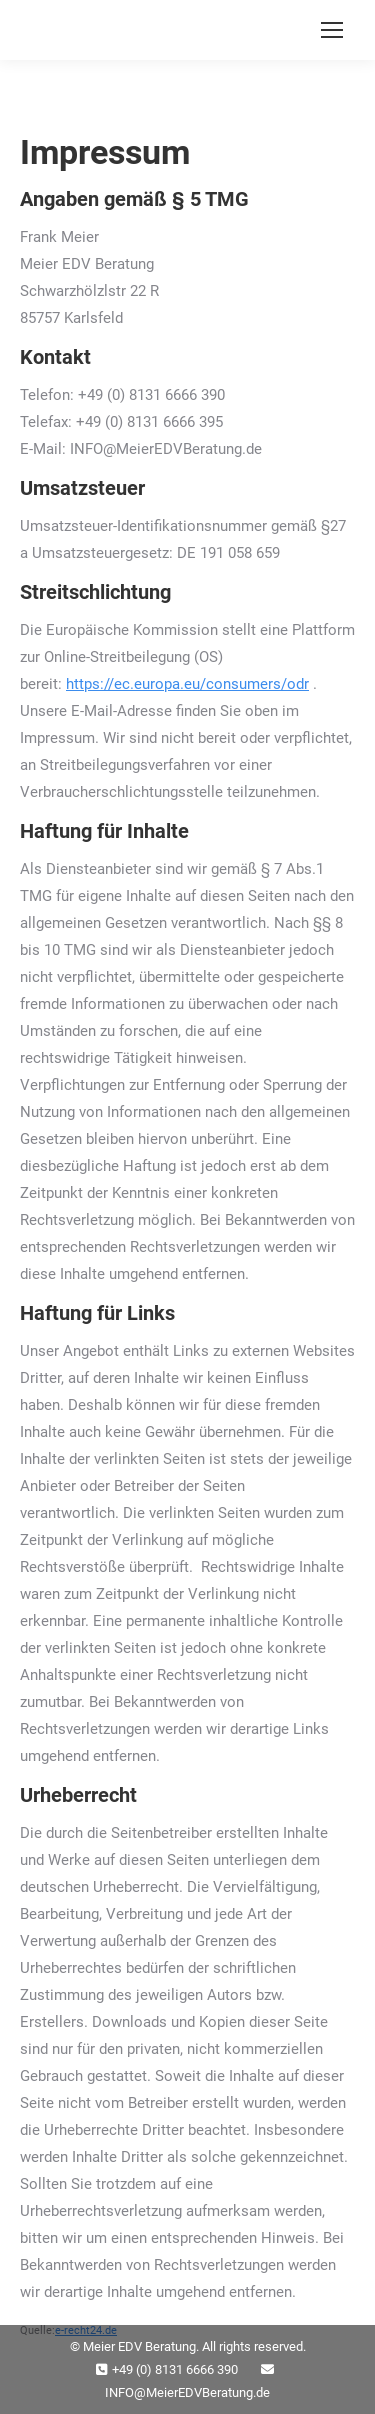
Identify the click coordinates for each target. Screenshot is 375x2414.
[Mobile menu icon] (332, 30)
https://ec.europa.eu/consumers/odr (187, 684)
